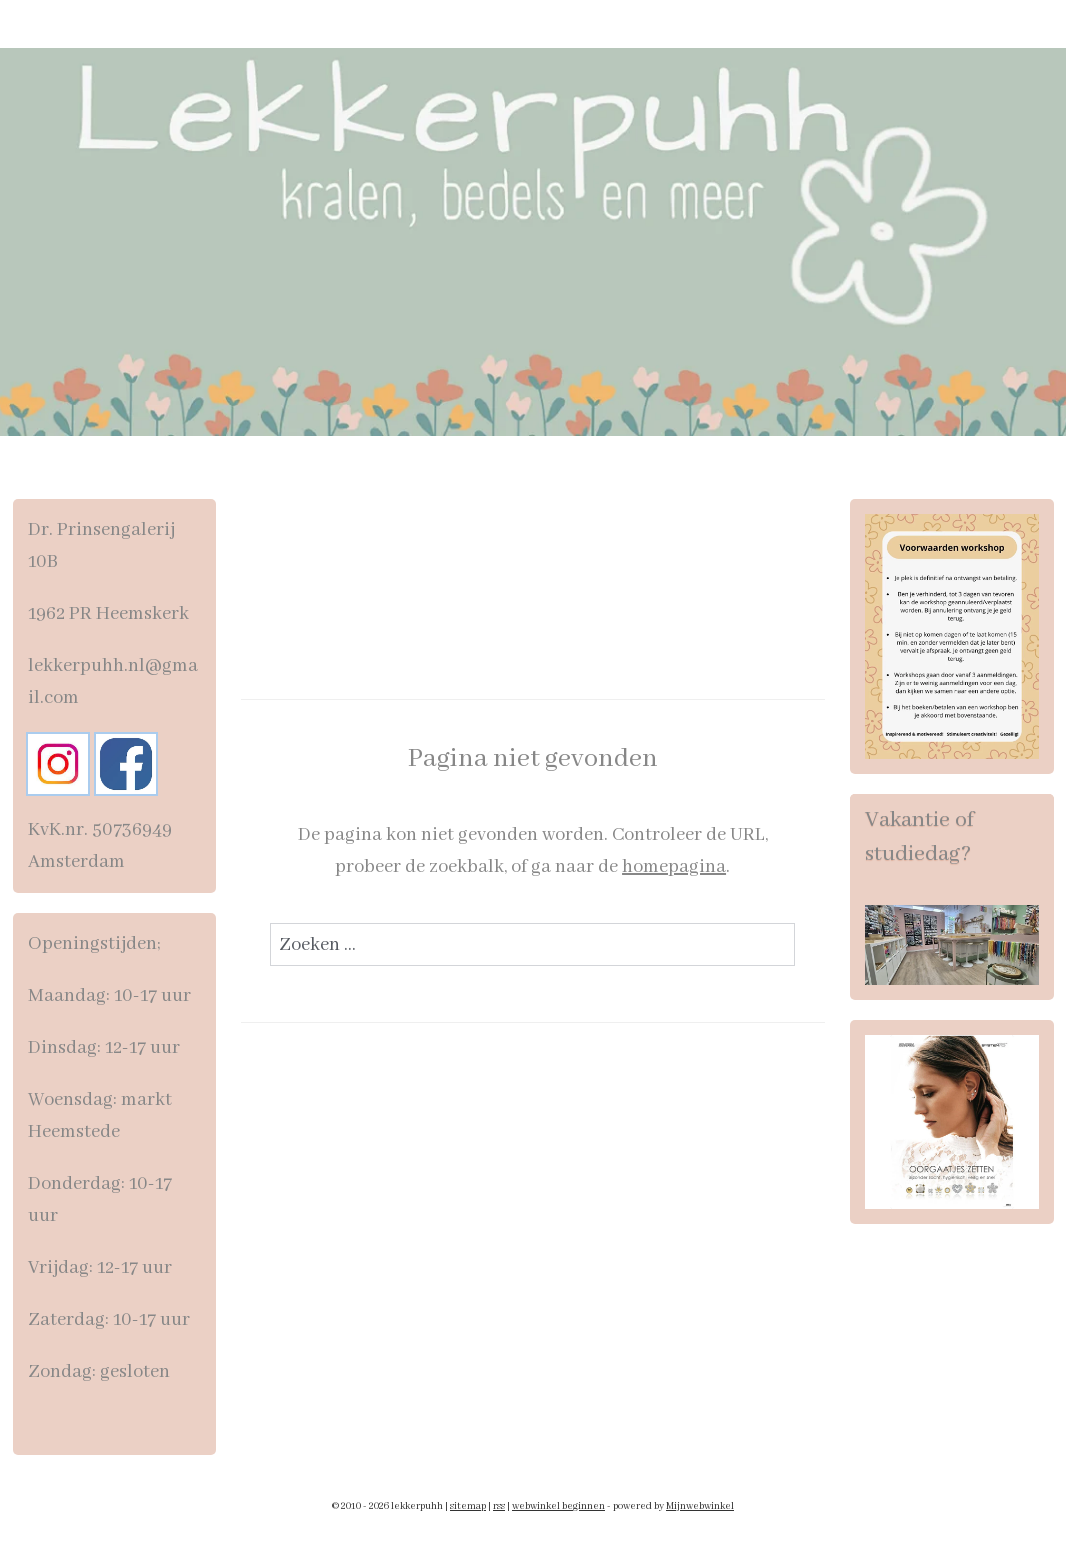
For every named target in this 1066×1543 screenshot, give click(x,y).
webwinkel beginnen (558, 1506)
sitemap (468, 1506)
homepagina (674, 867)
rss (499, 1506)
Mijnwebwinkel (700, 1506)
